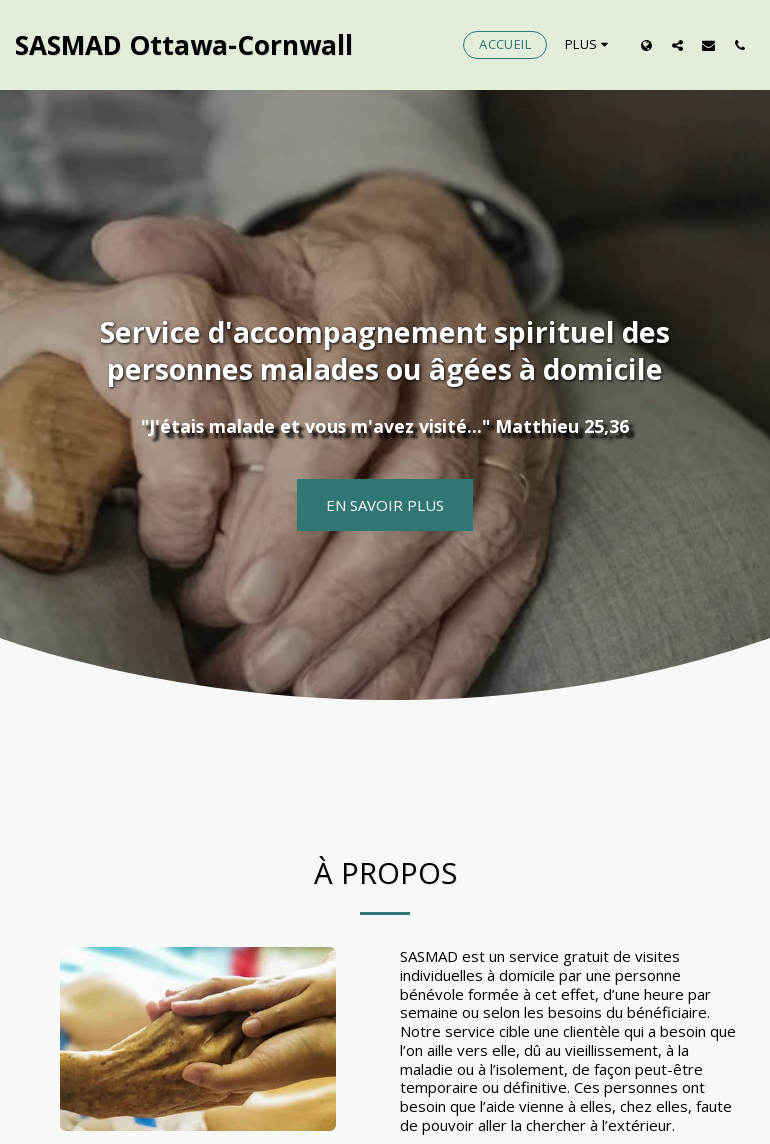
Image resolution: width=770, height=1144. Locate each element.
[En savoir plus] (385, 505)
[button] (677, 45)
